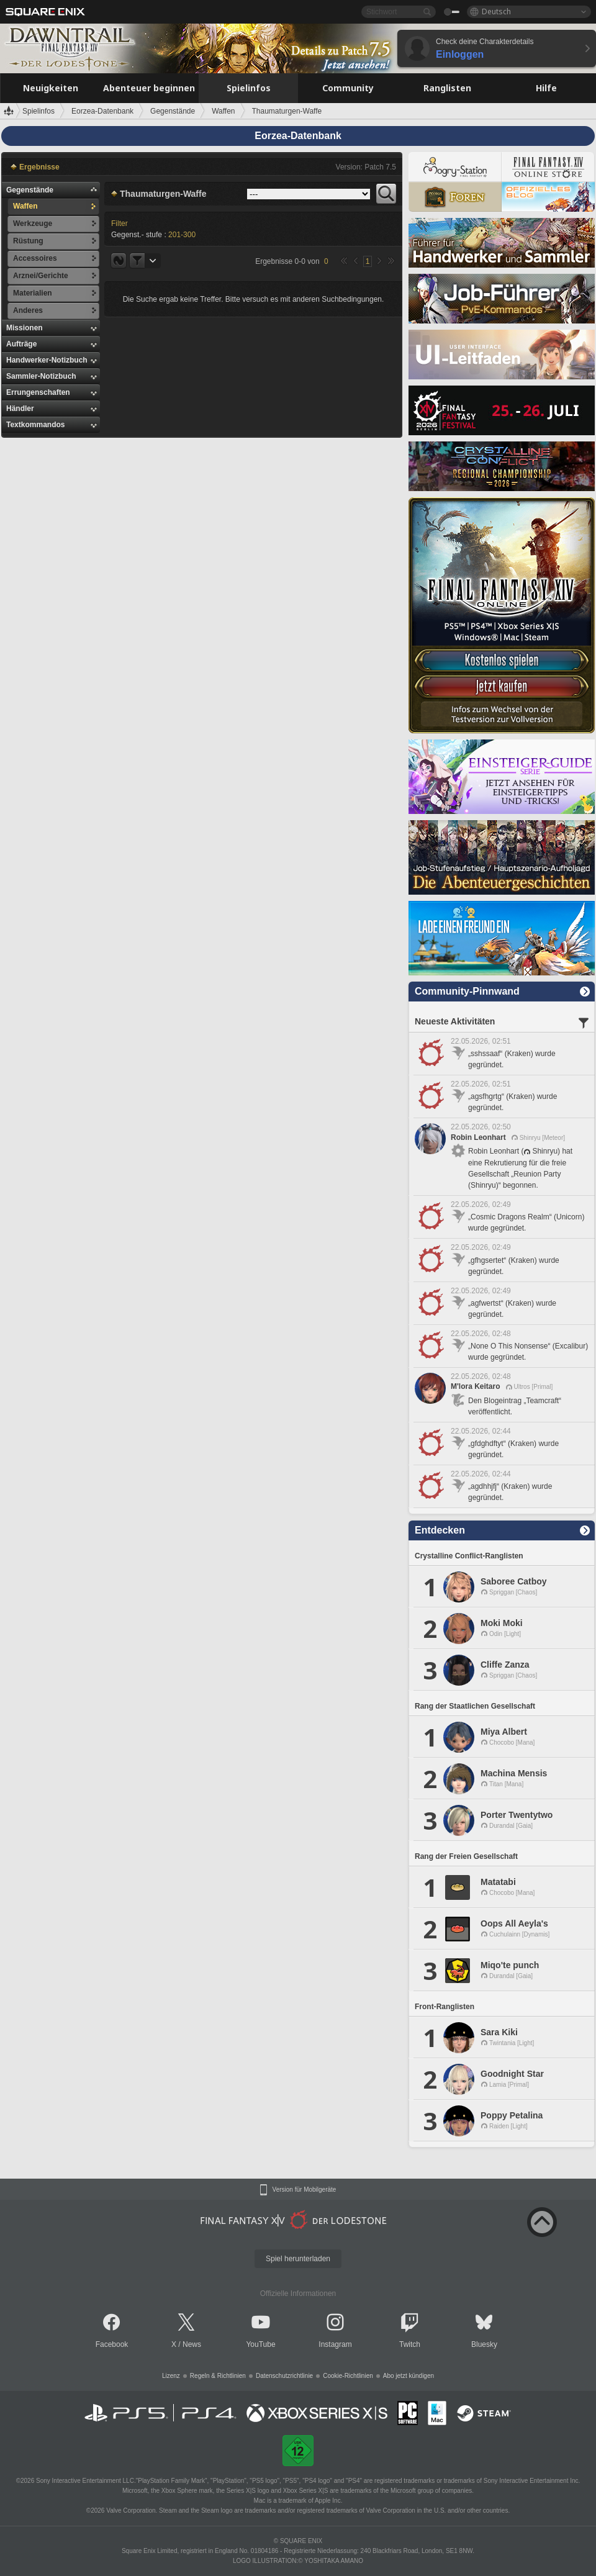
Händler (20, 408)
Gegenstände (29, 190)
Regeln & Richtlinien (218, 2375)
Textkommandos (35, 424)
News (192, 2344)
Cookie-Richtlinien (348, 2375)
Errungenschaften (38, 392)
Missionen (24, 327)
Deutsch (496, 11)
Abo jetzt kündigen (408, 2375)
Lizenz (171, 2375)
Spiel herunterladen (298, 2258)
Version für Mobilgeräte (304, 2190)
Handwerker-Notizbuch (47, 360)
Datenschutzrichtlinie (284, 2375)
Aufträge (21, 344)
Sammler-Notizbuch (41, 376)
